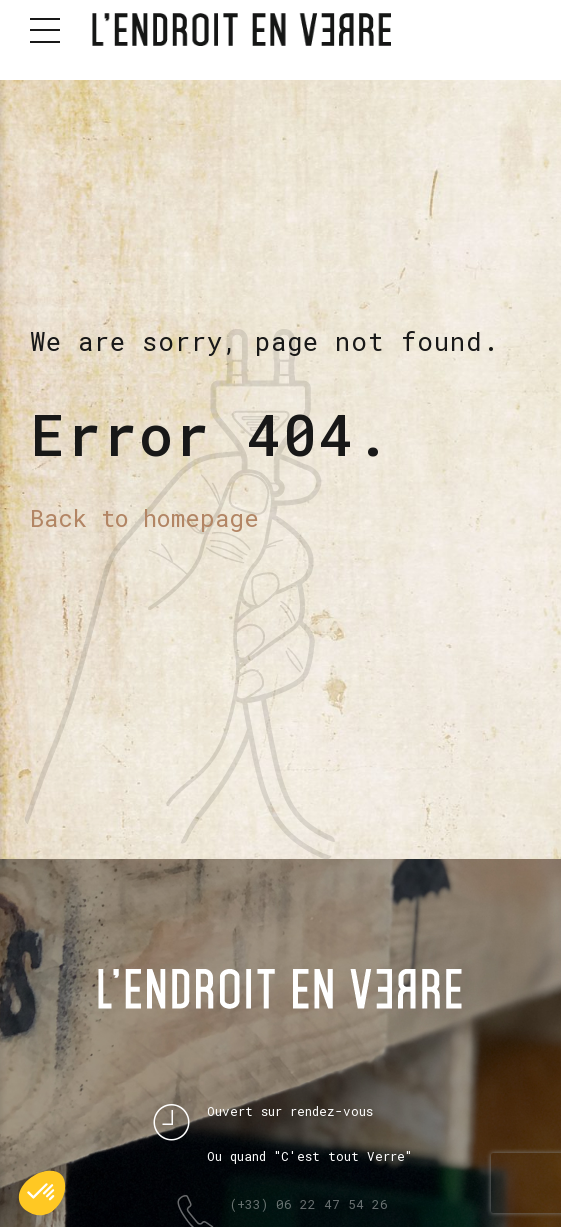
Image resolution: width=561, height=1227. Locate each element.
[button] (42, 1193)
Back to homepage (144, 517)
